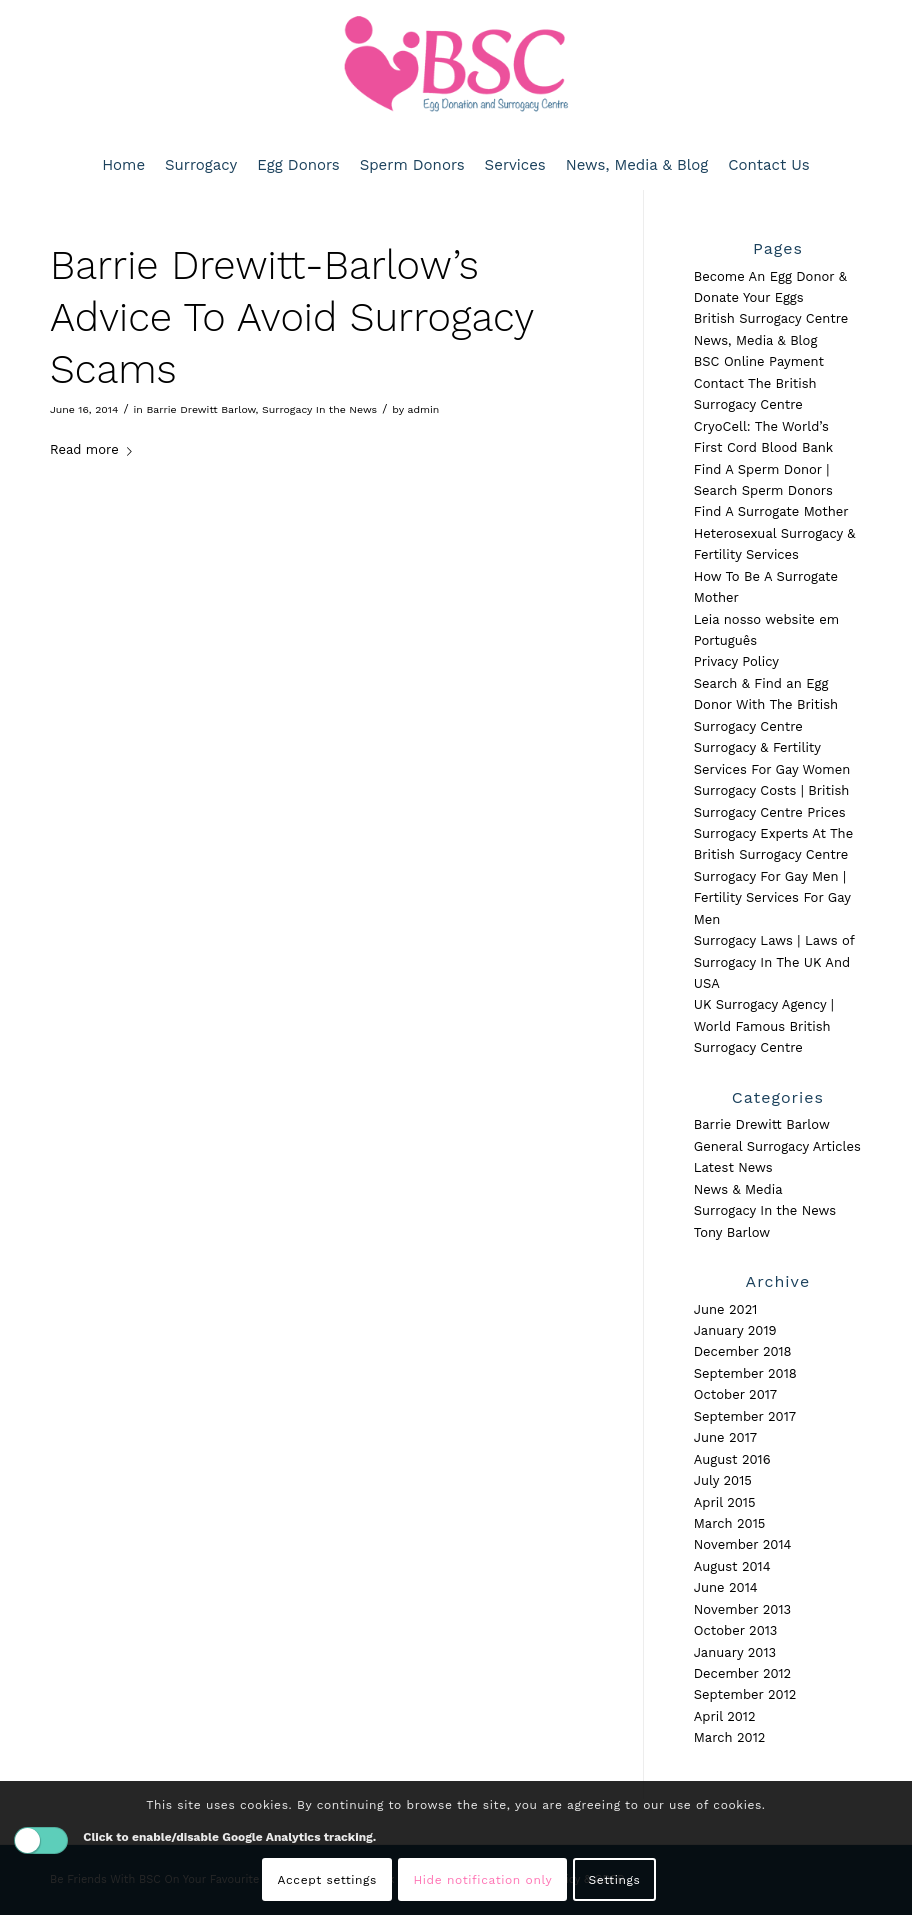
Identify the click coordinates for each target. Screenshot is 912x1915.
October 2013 (736, 1630)
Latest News (733, 1167)
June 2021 (726, 1309)
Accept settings (327, 1880)
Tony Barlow (732, 1232)
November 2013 (742, 1609)
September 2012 (745, 1694)
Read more (95, 449)
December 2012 (742, 1673)
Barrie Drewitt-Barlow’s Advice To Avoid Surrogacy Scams (291, 317)
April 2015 (725, 1502)
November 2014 (743, 1544)
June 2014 (726, 1587)
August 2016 (732, 1459)
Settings (615, 1880)
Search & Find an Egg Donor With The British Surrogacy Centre (766, 705)
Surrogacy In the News (319, 409)
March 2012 (730, 1737)
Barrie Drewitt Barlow (200, 409)
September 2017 (745, 1416)
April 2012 (725, 1716)
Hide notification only (482, 1880)
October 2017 (735, 1394)
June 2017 (725, 1437)
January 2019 (735, 1330)
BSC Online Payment (759, 361)
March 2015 (730, 1523)
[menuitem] (123, 165)
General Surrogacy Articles (777, 1146)
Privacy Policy (736, 661)
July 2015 (723, 1480)
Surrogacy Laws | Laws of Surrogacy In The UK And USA (774, 962)
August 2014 (732, 1566)
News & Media (738, 1189)
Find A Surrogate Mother (771, 511)
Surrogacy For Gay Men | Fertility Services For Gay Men (772, 898)
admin (423, 409)
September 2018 (745, 1373)
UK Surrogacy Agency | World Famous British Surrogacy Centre (764, 1026)
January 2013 (735, 1652)
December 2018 (743, 1351)
